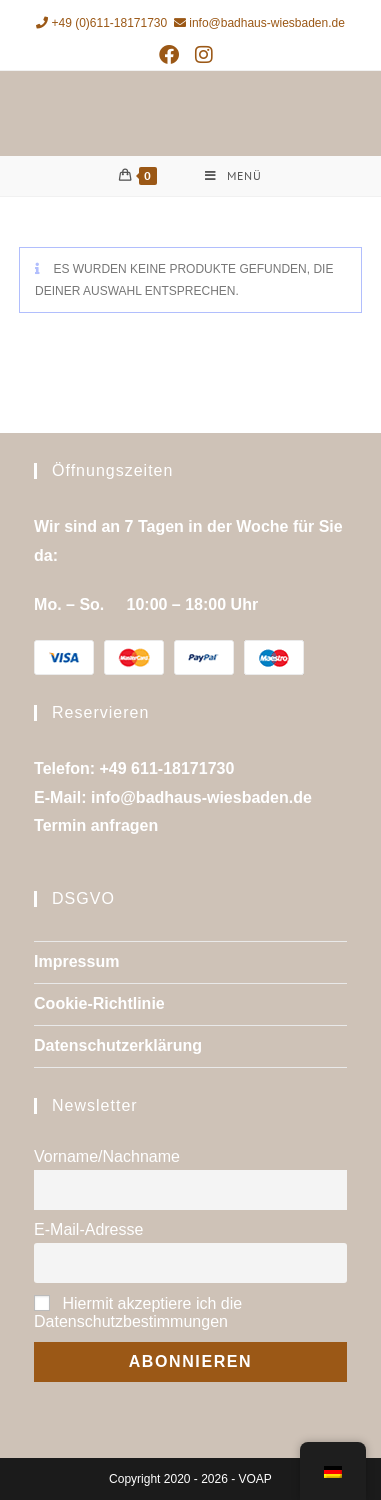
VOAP (255, 1479)
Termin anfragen (96, 825)
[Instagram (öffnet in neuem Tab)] (204, 55)
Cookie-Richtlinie (99, 1003)
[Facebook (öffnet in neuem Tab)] (173, 55)
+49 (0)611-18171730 (101, 23)
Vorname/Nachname (107, 1156)
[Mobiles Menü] (233, 176)
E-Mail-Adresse (88, 1229)
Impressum (76, 961)
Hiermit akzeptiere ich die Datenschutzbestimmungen (138, 1312)
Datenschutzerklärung (118, 1045)
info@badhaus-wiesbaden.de (259, 23)
